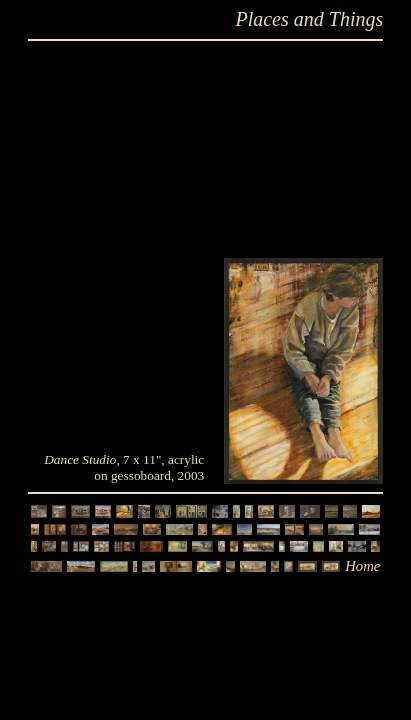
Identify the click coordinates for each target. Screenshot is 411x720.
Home (362, 566)
